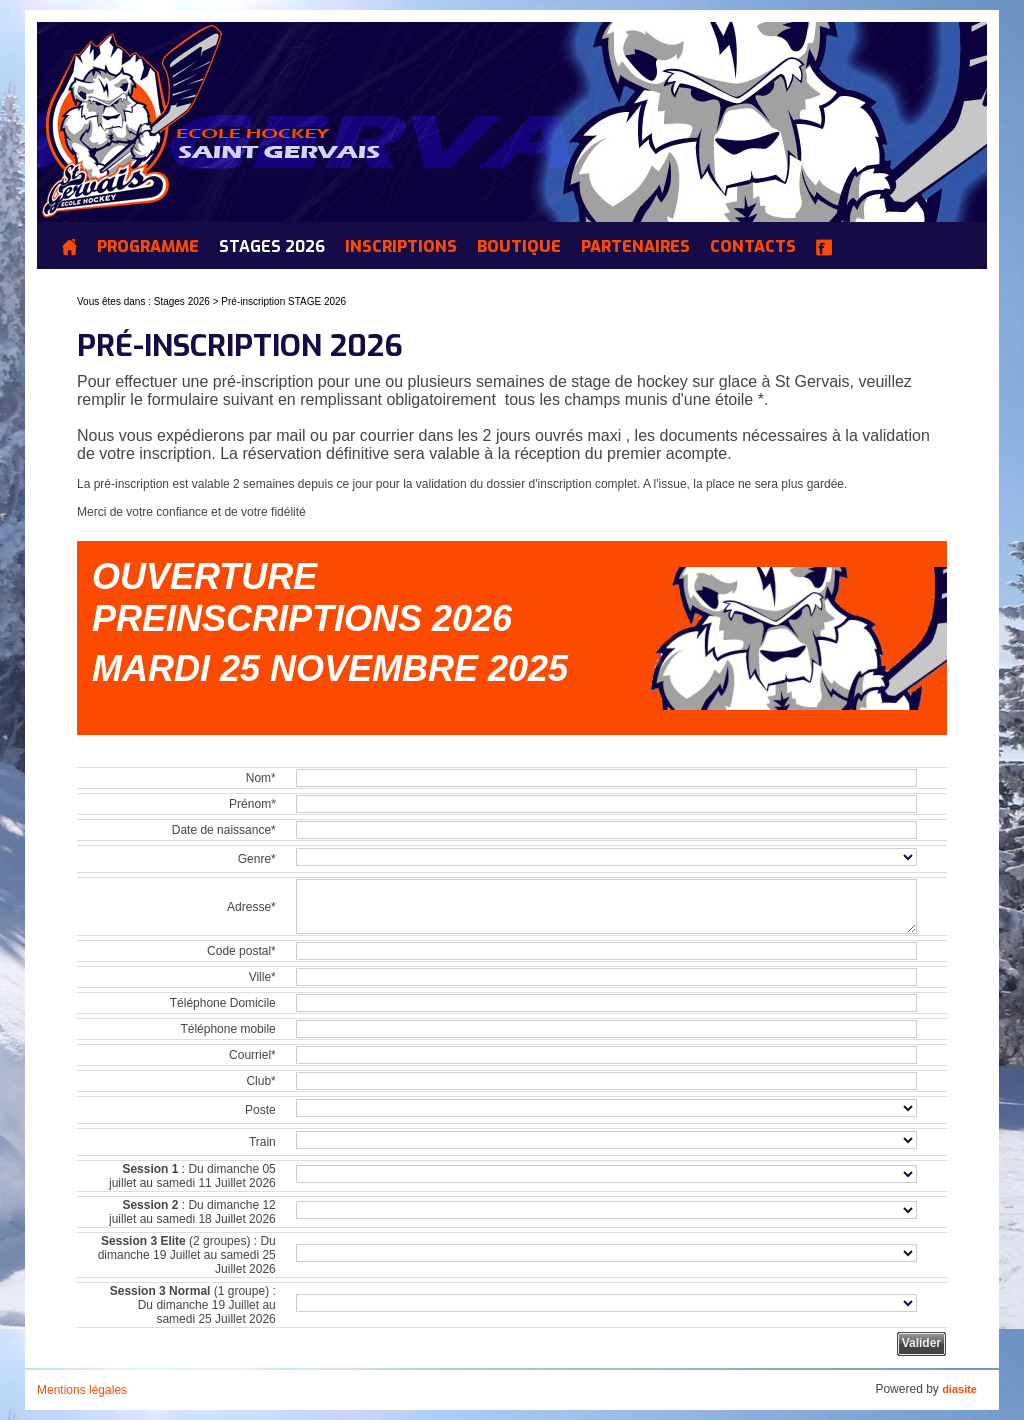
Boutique (519, 247)
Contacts (753, 247)
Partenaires (635, 247)
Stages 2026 (272, 247)
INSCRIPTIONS (401, 247)
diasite (959, 1389)
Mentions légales (82, 1390)
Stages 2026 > (188, 301)
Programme (148, 247)
